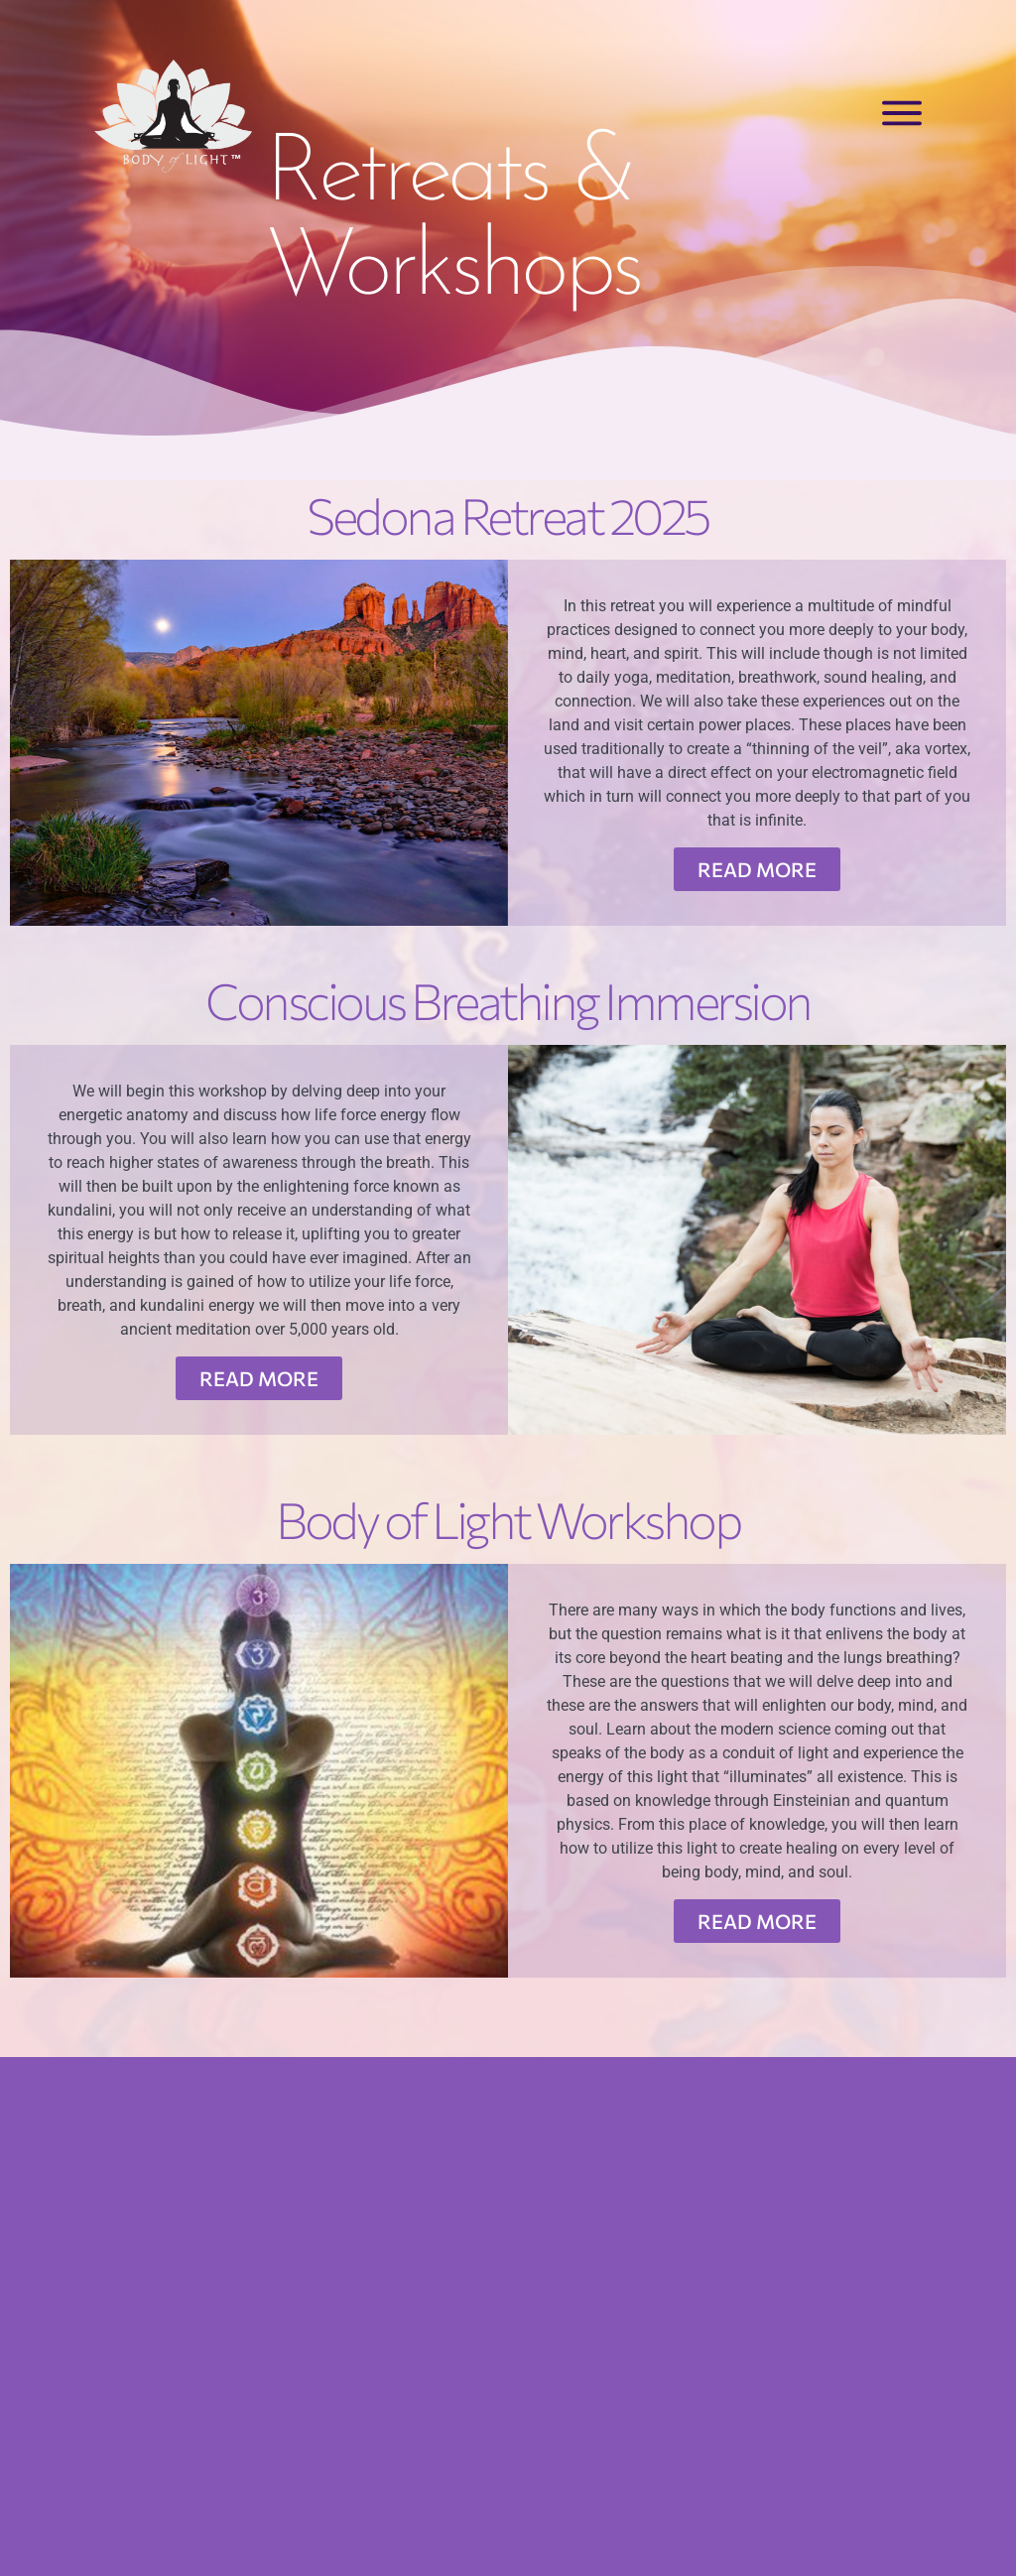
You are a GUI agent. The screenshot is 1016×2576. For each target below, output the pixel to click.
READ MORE (757, 869)
